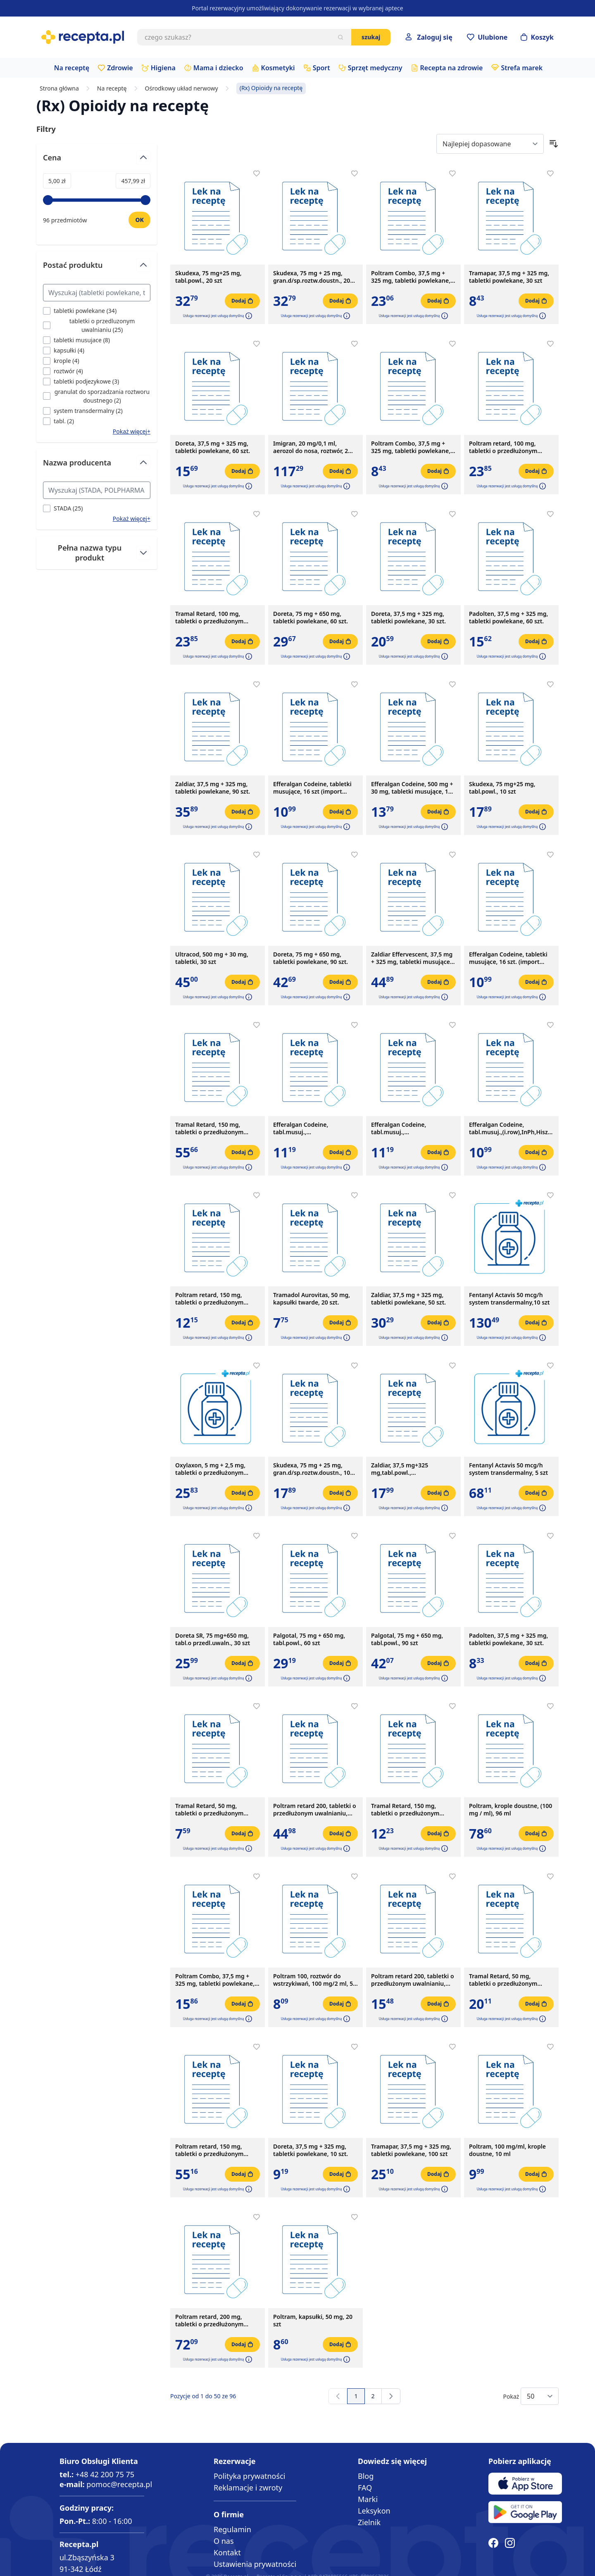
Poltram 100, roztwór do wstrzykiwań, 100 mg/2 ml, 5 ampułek (313, 1980)
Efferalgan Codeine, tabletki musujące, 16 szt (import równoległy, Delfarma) (312, 787)
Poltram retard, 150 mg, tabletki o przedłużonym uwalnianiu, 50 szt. (209, 2150)
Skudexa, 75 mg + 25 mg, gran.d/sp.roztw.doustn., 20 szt (311, 277)
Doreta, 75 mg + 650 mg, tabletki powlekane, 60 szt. (310, 617)
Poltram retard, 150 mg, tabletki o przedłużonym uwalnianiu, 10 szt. (209, 1298)
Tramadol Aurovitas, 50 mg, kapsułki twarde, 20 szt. (311, 1298)
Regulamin (232, 2529)
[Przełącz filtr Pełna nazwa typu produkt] (96, 553)
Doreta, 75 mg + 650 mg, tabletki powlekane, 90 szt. (310, 958)
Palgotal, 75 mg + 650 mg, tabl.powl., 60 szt (309, 1639)
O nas (224, 2541)
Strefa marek (522, 67)
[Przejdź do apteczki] (487, 37)
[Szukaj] (340, 37)
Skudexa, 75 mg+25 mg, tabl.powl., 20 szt (208, 277)
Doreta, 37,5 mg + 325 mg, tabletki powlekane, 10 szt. (310, 2150)
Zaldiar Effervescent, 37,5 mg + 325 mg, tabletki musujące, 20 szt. (411, 958)
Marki (368, 2499)
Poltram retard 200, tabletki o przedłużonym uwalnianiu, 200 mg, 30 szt (314, 1809)
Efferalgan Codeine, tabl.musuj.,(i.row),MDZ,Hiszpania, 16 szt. (314, 1128)
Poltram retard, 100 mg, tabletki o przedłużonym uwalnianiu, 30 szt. (503, 447)
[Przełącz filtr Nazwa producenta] (96, 466)
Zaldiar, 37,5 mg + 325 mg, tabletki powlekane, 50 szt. (408, 1298)
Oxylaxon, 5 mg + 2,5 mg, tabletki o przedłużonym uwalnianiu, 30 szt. (210, 1469)
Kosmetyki (278, 67)
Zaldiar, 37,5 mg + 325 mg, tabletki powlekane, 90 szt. (212, 787)
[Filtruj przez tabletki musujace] (76, 340)
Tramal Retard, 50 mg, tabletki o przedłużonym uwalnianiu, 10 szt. (209, 1809)
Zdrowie (120, 67)
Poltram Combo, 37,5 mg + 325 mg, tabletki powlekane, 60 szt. (215, 1980)
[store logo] (82, 37)
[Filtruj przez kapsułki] (63, 350)
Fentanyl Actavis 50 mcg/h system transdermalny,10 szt (509, 1298)
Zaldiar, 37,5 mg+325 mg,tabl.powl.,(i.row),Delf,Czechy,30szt (404, 1469)
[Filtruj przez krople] (61, 360)
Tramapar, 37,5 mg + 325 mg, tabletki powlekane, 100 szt (411, 2150)
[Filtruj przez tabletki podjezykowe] (81, 381)
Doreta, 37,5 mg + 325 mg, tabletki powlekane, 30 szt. (408, 617)
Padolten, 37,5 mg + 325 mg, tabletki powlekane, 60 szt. (508, 617)
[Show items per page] (540, 2396)
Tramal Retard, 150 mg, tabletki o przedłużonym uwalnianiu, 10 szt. (405, 1809)
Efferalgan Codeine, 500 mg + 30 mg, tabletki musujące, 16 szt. (412, 787)
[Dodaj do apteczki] (257, 174)
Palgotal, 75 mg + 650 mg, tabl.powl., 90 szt (407, 1639)
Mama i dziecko (218, 67)
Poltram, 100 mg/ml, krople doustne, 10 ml (507, 2150)
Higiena (163, 67)
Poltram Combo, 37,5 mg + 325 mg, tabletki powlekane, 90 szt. (410, 277)
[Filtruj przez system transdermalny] (83, 410)
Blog (366, 2476)
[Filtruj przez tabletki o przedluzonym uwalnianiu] (96, 325)
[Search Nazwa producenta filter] (96, 490)
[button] (248, 315)
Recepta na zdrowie (451, 67)
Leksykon (374, 2511)
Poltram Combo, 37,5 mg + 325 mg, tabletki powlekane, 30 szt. (410, 447)
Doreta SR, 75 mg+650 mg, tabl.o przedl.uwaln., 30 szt (212, 1639)
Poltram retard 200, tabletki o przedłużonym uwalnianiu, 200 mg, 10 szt (412, 1980)
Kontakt (227, 2552)
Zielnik (369, 2522)
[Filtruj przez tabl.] (58, 421)
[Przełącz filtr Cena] (96, 161)
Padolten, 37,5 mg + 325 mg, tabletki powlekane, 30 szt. (508, 1639)
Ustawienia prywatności (255, 2564)
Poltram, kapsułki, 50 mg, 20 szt (312, 2320)
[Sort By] (490, 144)
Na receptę (71, 67)
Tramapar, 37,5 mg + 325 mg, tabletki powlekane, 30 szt (509, 277)
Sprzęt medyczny (375, 67)
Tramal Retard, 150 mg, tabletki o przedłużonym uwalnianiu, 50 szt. (209, 1128)
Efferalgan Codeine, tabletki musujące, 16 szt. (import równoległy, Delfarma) (508, 958)
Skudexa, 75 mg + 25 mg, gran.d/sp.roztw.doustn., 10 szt (311, 1469)
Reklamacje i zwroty (248, 2488)
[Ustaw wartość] (139, 220)
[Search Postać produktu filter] (96, 292)
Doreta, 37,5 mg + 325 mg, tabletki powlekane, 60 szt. (212, 447)
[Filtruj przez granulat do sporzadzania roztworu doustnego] (96, 396)
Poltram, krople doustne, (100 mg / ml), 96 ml (510, 1809)
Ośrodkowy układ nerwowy (181, 88)
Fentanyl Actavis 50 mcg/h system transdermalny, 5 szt (508, 1469)
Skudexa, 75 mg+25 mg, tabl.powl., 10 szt (502, 787)
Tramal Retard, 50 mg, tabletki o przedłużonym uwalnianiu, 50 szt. (503, 1980)
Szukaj (371, 37)
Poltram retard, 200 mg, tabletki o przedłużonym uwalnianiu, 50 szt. (209, 2320)
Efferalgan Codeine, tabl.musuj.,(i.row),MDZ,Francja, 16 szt (408, 1128)
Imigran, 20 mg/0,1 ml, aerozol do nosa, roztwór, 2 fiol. (310, 447)
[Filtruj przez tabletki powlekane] (80, 310)
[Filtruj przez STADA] (63, 508)
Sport (321, 67)
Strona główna (59, 88)
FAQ (365, 2488)
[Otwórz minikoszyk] (537, 37)
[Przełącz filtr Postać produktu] (96, 268)
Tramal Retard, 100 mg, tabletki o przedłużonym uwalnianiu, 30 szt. (209, 617)
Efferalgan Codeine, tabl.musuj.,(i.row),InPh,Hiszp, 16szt (511, 1128)
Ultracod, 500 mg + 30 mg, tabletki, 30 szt (211, 958)
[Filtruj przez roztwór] (63, 371)
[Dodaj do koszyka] (242, 300)
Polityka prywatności (249, 2476)
